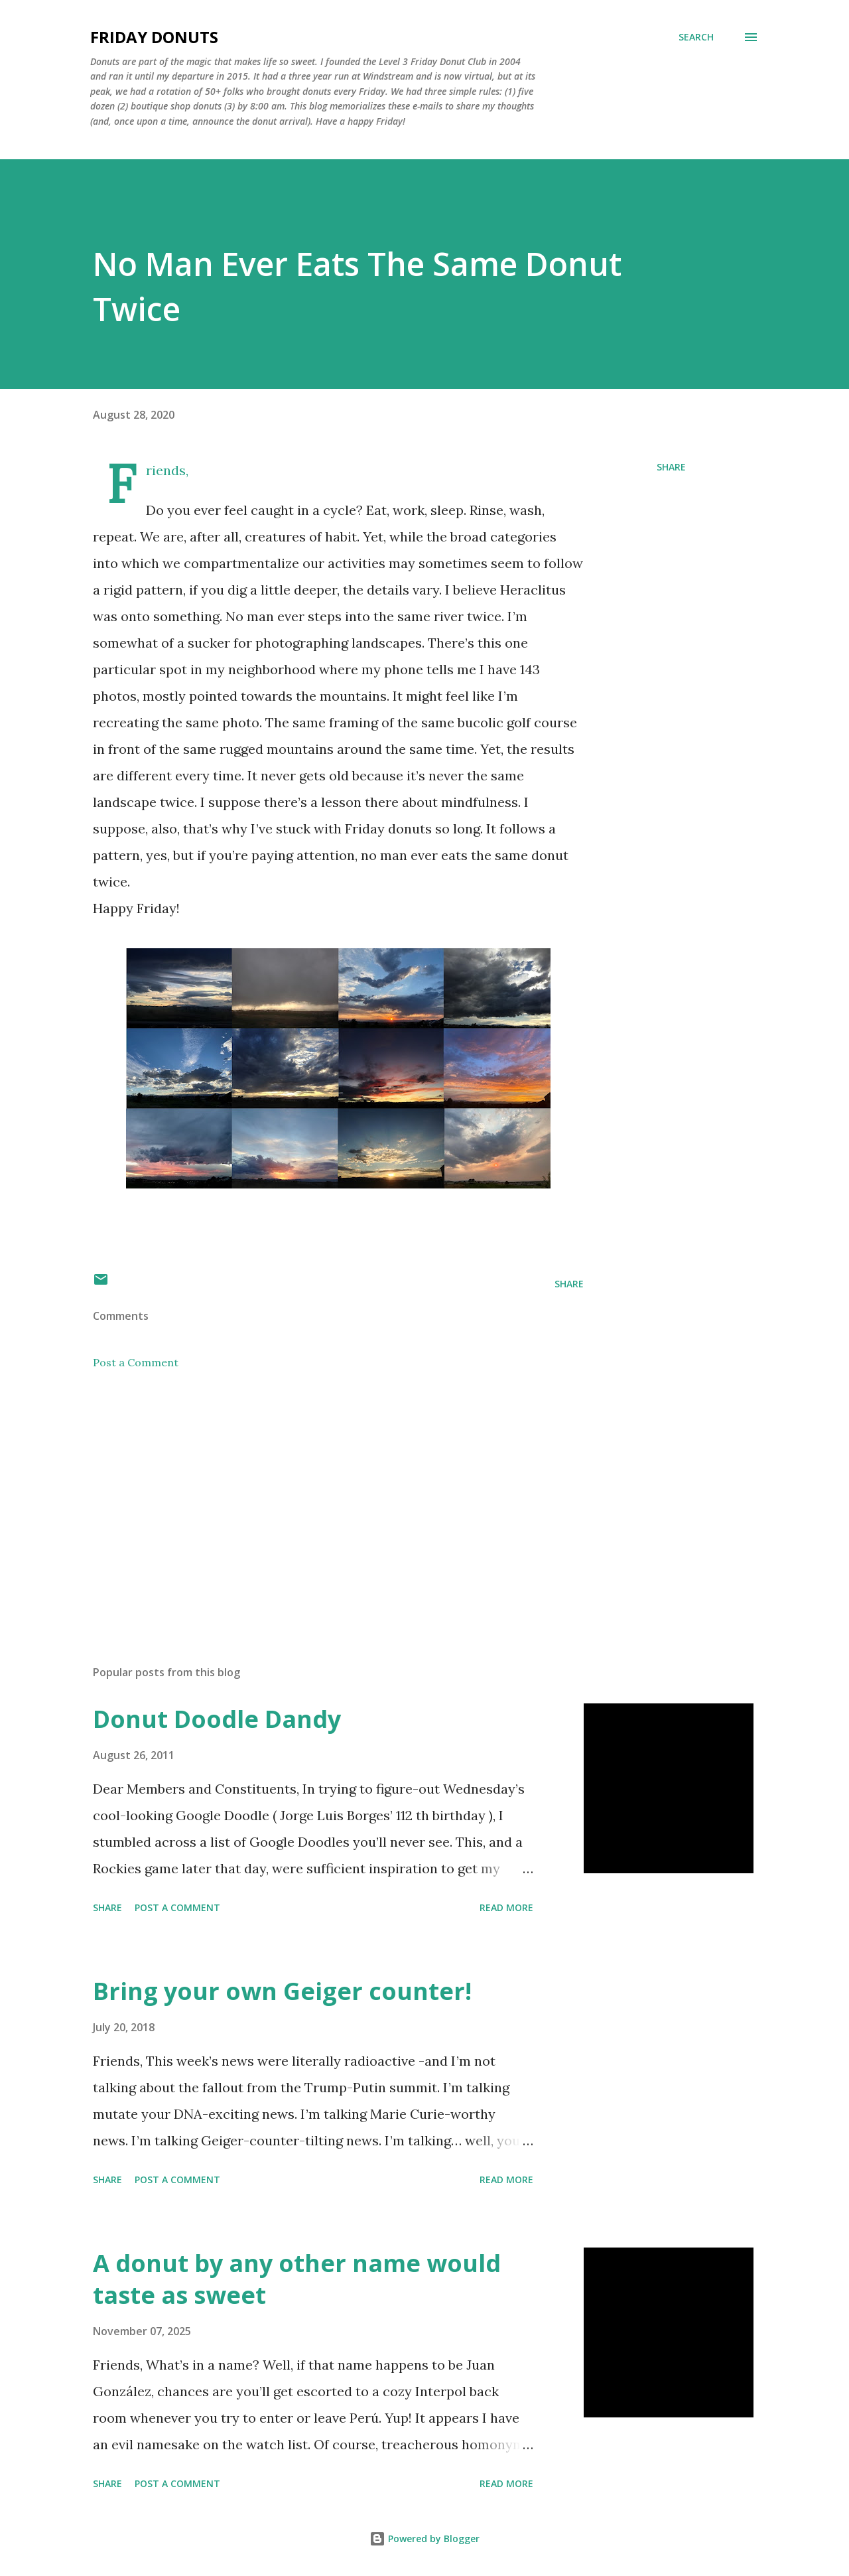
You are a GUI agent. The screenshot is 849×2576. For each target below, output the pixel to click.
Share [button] (671, 467)
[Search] (696, 37)
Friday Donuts (154, 37)
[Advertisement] (317, 1500)
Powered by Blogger (424, 2538)
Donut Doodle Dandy (217, 1719)
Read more (506, 1907)
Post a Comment (135, 1362)
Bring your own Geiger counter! (282, 1991)
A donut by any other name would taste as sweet (297, 2279)
